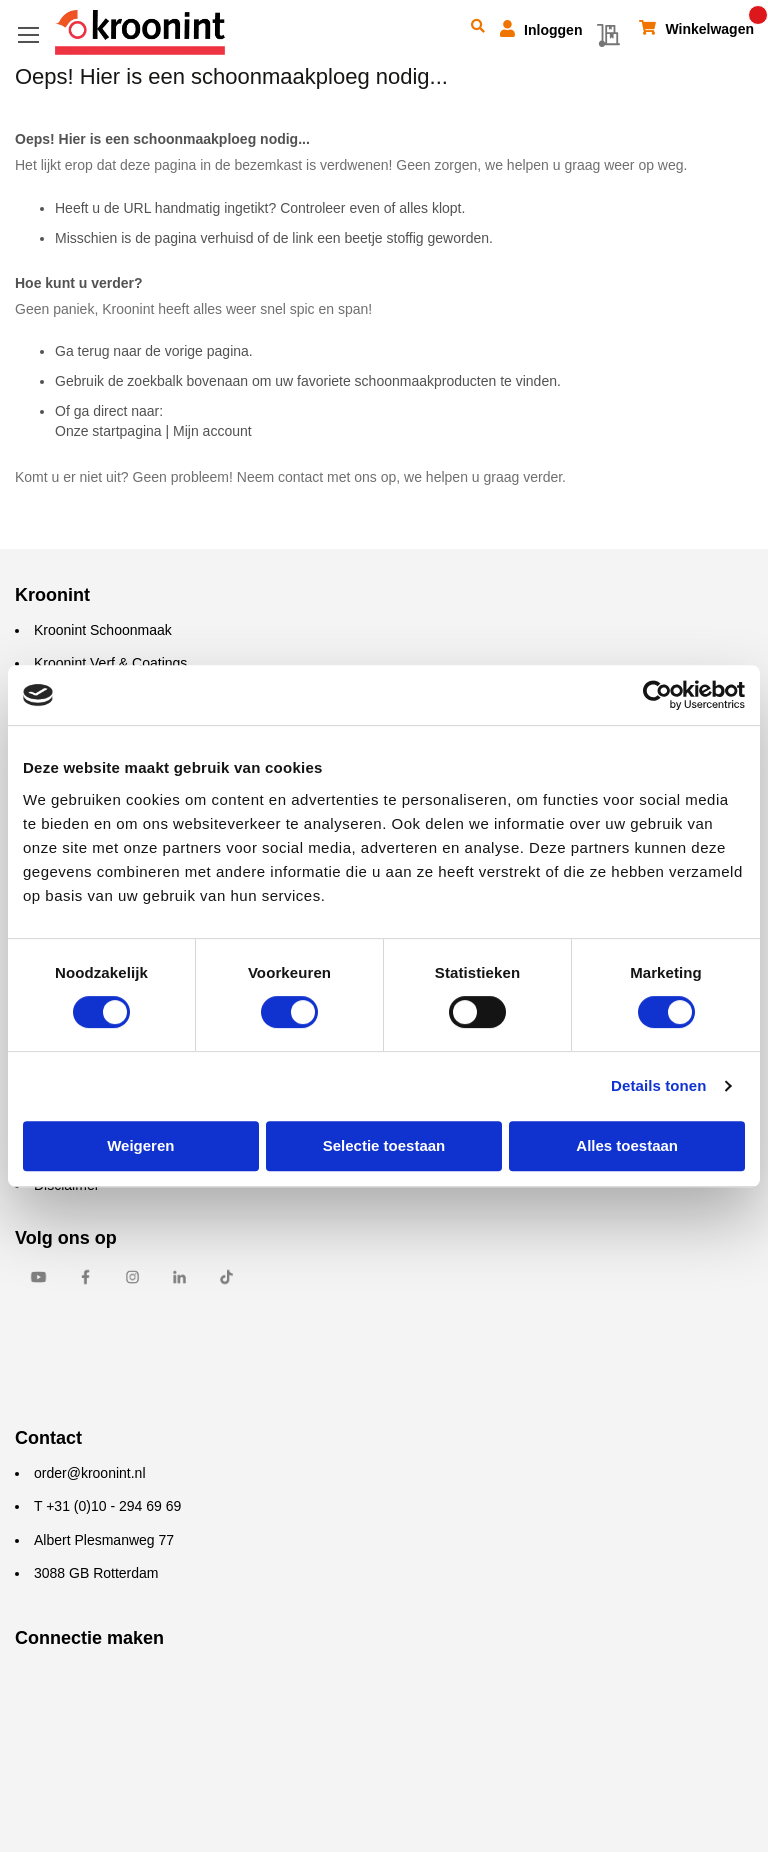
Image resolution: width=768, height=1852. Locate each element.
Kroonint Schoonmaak (103, 630)
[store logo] (140, 32)
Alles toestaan (627, 1145)
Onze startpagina (108, 431)
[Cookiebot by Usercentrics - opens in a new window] (657, 695)
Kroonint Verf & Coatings (110, 663)
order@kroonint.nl (90, 1473)
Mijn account (212, 431)
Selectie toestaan (384, 1145)
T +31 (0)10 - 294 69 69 (107, 1506)
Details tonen (658, 1085)
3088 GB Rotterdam (96, 1573)
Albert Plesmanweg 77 (104, 1540)
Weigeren (140, 1145)
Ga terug (82, 351)
